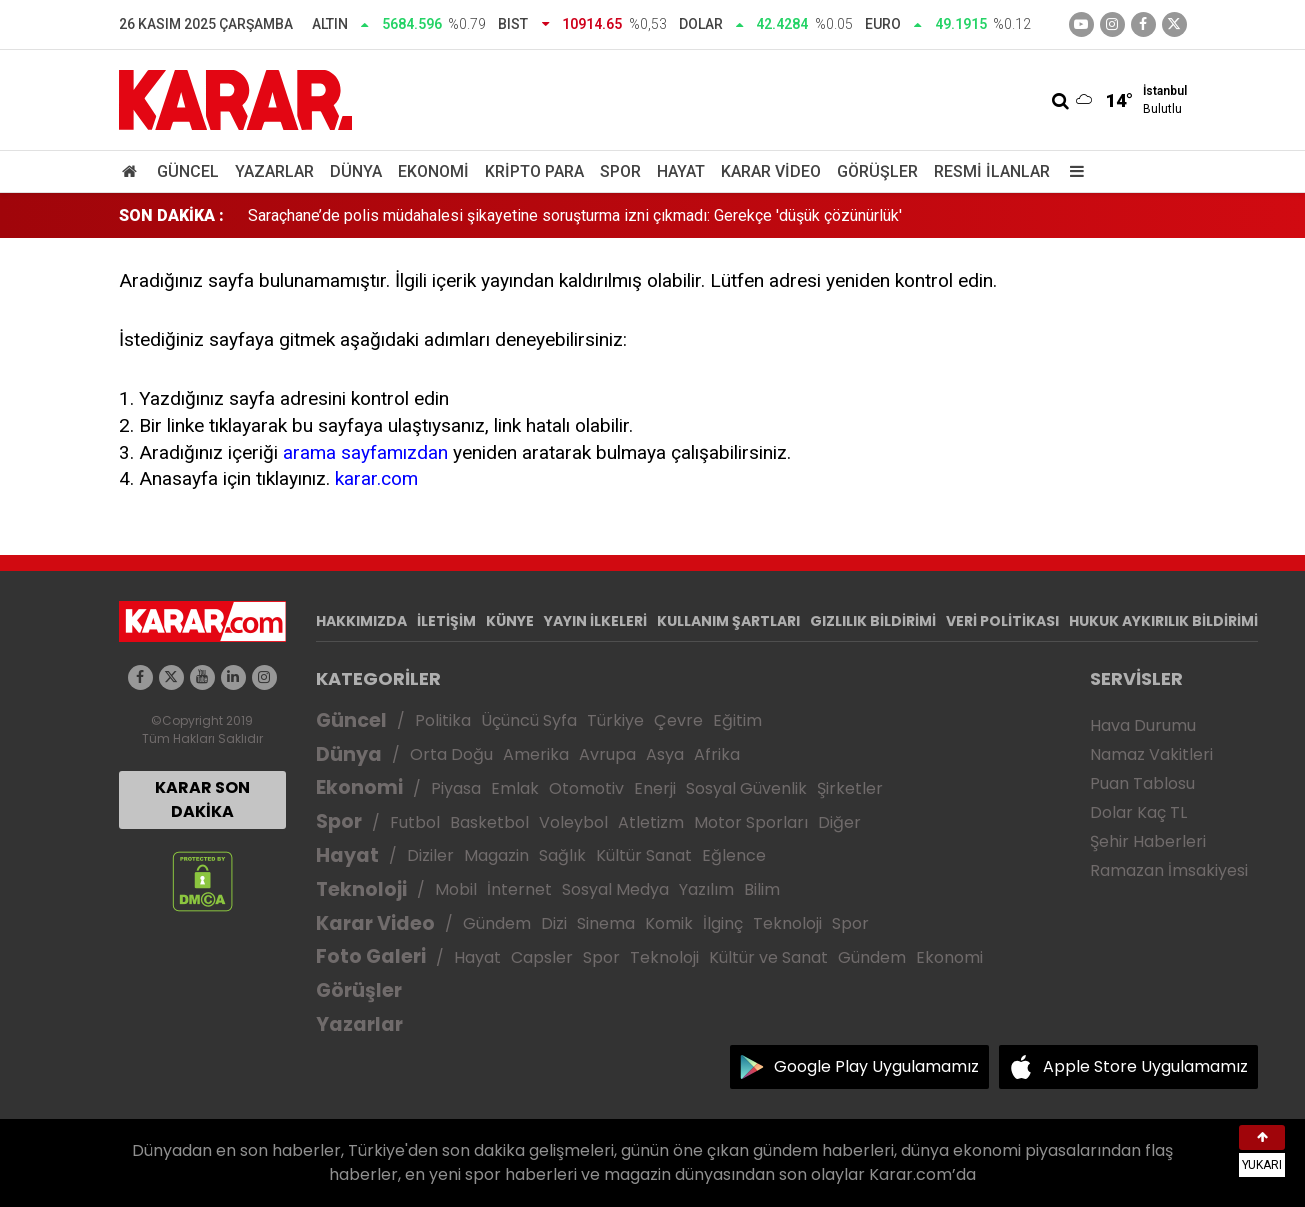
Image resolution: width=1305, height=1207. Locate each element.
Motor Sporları (751, 822)
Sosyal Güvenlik (746, 788)
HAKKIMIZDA (361, 621)
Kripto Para (534, 171)
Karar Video (771, 171)
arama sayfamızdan (365, 452)
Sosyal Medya (615, 889)
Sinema (606, 923)
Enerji (655, 788)
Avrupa (607, 754)
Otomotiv (586, 788)
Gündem (497, 923)
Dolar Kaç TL (1138, 812)
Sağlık (562, 855)
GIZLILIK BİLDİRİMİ (873, 621)
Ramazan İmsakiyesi (1169, 870)
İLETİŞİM (446, 621)
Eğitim (737, 720)
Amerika (536, 754)
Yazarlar (274, 171)
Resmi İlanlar (992, 171)
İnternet (519, 889)
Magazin (496, 855)
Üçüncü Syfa (529, 720)
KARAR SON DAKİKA (202, 799)
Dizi (554, 923)
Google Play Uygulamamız (876, 1066)
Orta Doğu (451, 754)
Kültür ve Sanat (768, 957)
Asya (665, 754)
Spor (620, 171)
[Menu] (1073, 171)
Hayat (681, 171)
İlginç (723, 923)
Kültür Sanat (644, 855)
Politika (443, 720)
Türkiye (615, 720)
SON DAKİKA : (171, 215)
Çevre (678, 720)
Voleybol (573, 822)
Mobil (456, 889)
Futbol (415, 822)
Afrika (717, 754)
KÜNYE (510, 621)
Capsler (542, 957)
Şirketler (850, 788)
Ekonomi (433, 171)
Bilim (762, 889)
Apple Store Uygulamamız (1145, 1066)
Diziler (430, 855)
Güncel (188, 171)
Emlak (515, 788)
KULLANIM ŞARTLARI (728, 621)
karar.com (376, 478)
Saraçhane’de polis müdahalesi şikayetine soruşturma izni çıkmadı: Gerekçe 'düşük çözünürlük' (575, 215)
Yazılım (706, 889)
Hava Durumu (1143, 725)
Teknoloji (361, 889)
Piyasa (456, 788)
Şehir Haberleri (1148, 841)
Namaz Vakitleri (1151, 754)
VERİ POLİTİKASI (1002, 621)
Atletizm (651, 822)
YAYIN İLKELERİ (595, 621)
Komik (669, 923)
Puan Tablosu (1142, 783)
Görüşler (877, 171)
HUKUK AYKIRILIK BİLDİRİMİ (1163, 621)
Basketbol (489, 822)
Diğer (839, 822)
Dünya (356, 171)
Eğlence (734, 855)
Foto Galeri (371, 956)
